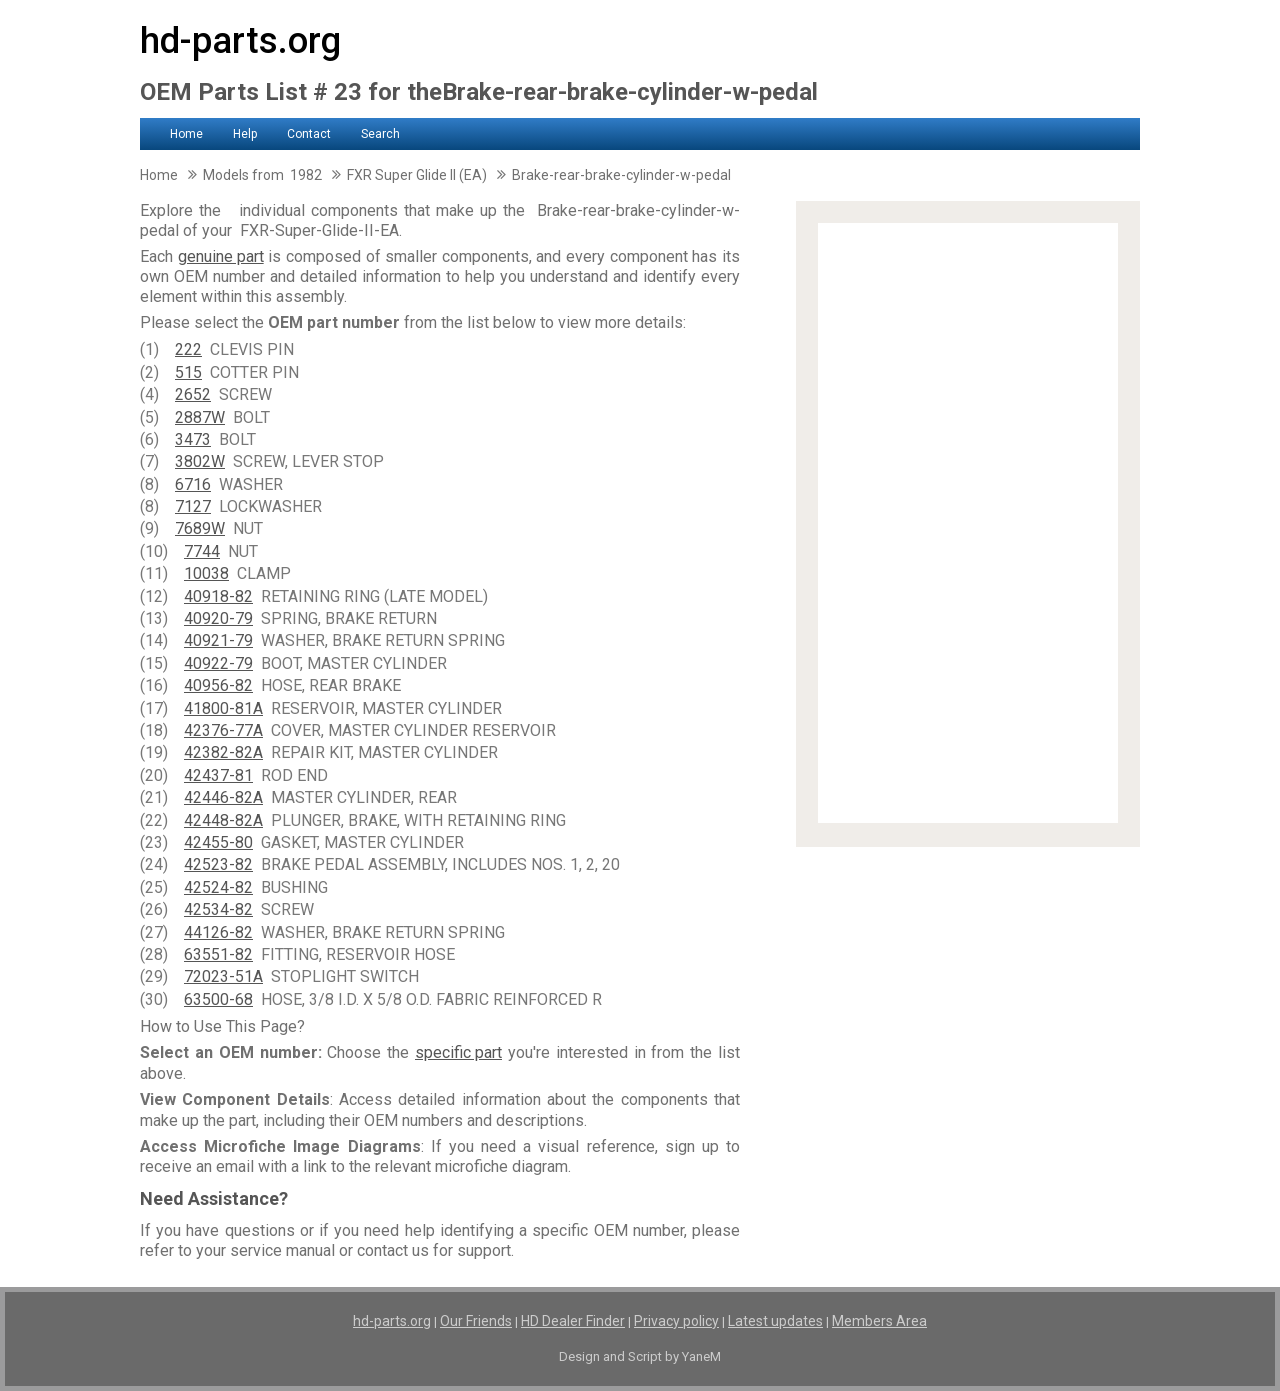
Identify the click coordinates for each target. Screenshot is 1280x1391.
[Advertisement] (968, 523)
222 (188, 349)
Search (380, 134)
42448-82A (223, 820)
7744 (202, 551)
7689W (200, 528)
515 (188, 372)
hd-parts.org (240, 41)
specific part (458, 1052)
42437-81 (218, 775)
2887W (200, 417)
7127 (193, 506)
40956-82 (218, 685)
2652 (193, 394)
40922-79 (218, 663)
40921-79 (218, 640)
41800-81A (223, 708)
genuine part (221, 256)
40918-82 (218, 596)
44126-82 (218, 932)
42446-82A (223, 797)
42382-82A (223, 752)
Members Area (879, 1321)
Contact (309, 134)
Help (245, 134)
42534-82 (218, 909)
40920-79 (218, 618)
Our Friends (476, 1321)
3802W (200, 461)
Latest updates (775, 1321)
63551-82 (218, 954)
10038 (206, 573)
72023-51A (223, 976)
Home (186, 134)
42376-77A (223, 730)
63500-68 (218, 999)
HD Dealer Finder (573, 1321)
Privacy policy (676, 1321)
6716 (193, 484)
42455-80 (218, 842)
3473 (193, 439)
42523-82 (218, 864)
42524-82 (218, 887)
